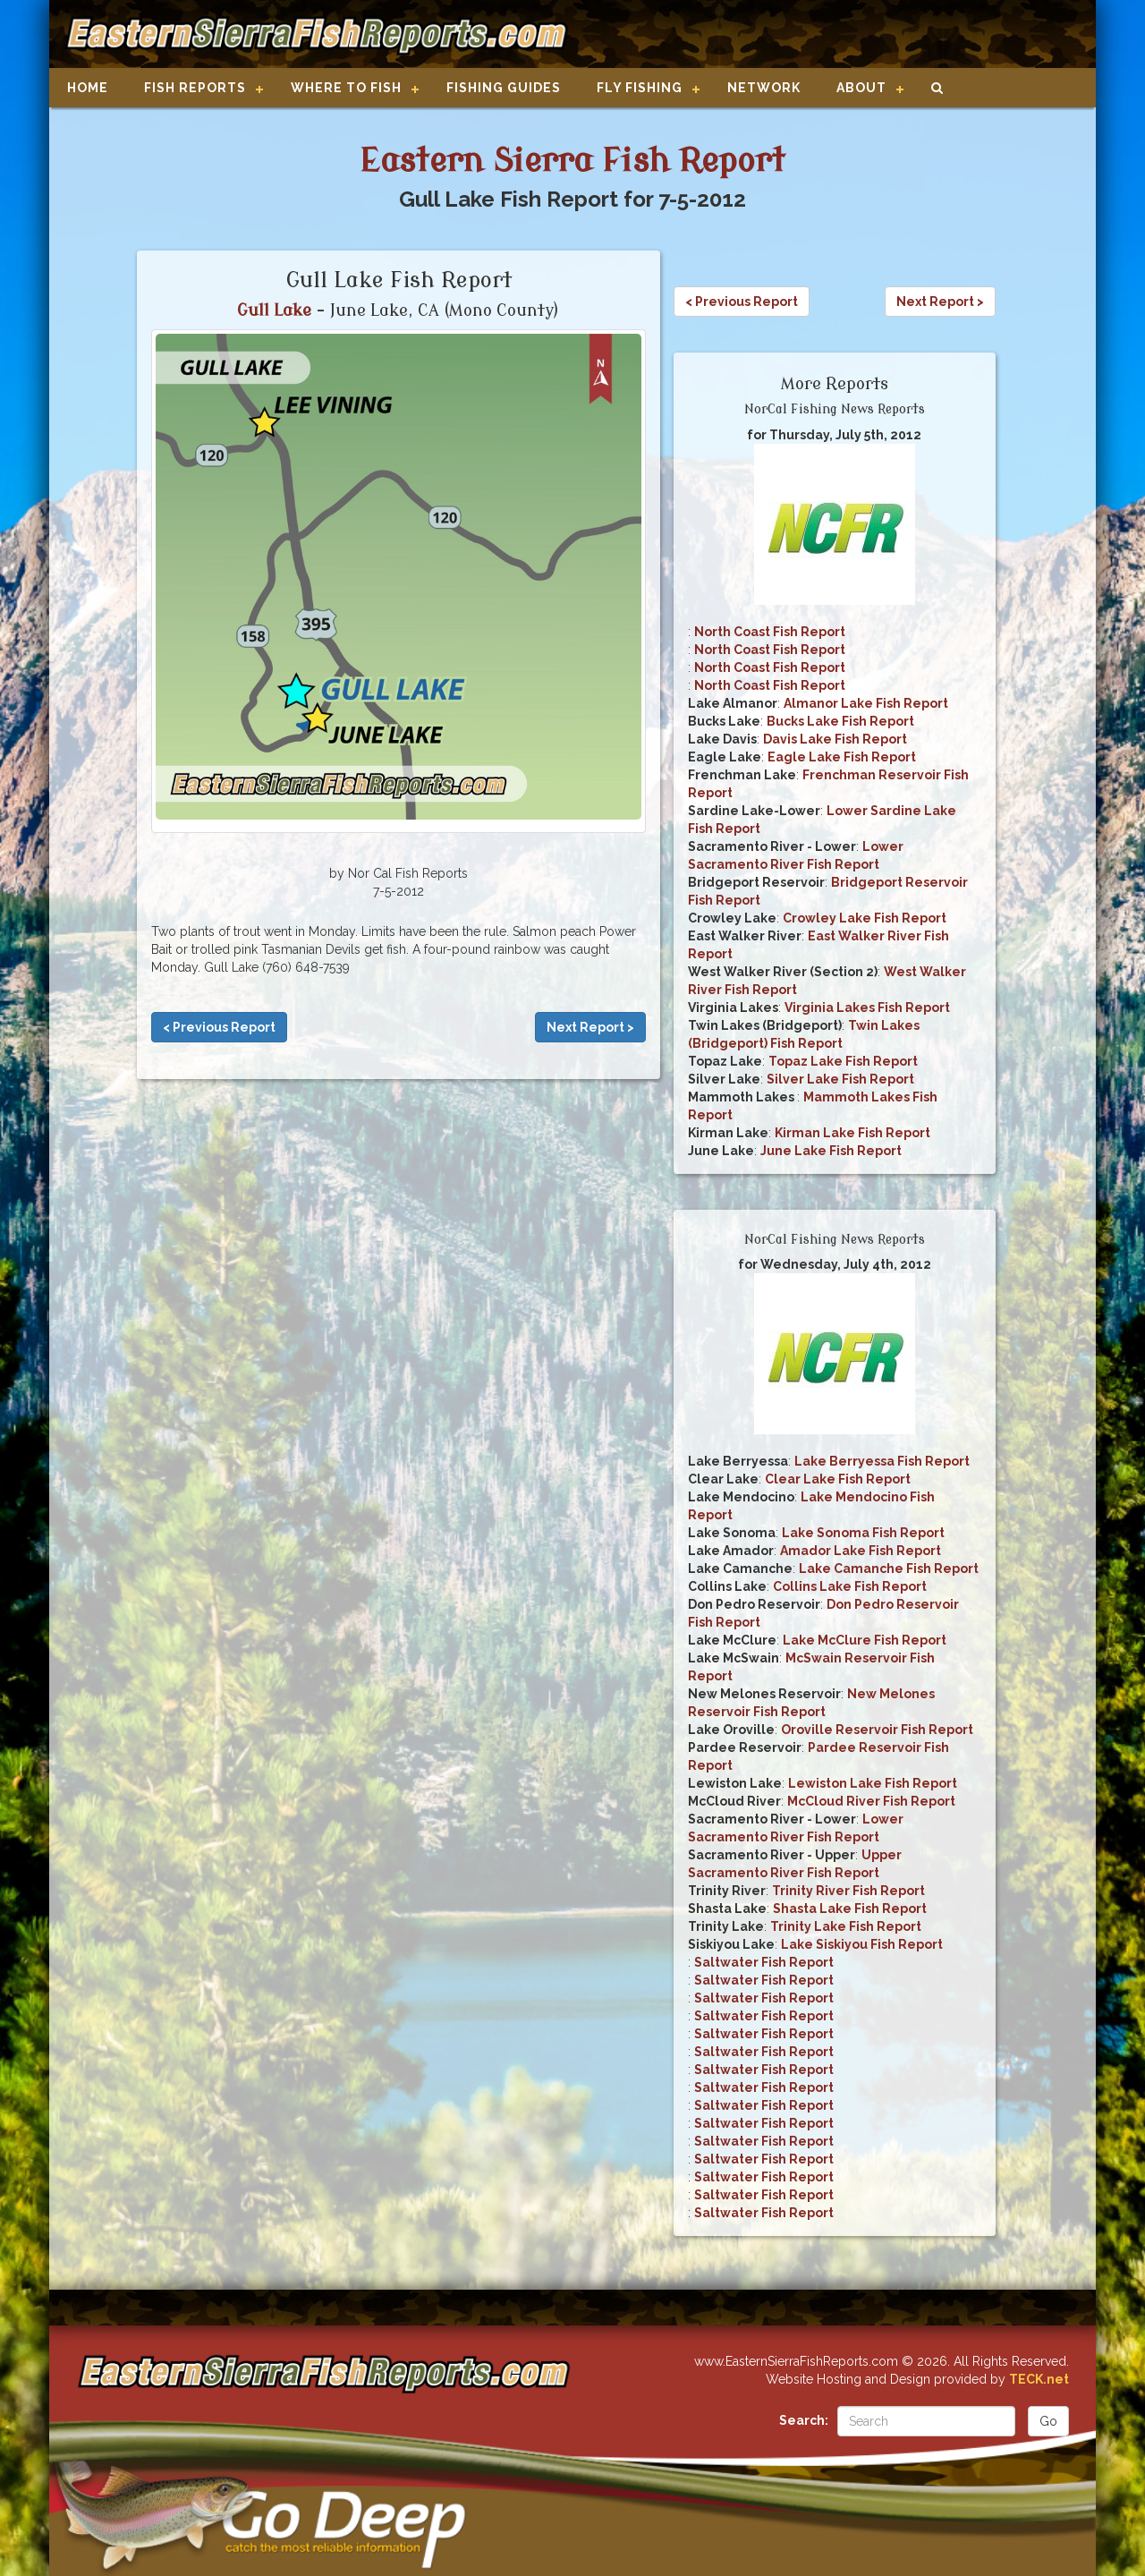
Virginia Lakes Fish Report (867, 1007)
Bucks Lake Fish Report (840, 721)
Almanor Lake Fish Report (866, 703)
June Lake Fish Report (831, 1150)
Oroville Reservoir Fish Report (877, 1729)
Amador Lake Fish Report (860, 1550)
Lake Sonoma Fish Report (863, 1533)
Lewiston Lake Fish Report (872, 1783)
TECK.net (1039, 2379)
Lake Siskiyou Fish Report (862, 1944)
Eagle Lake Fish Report (842, 757)
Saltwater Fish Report (764, 1962)
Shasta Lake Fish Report (850, 1908)
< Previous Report (219, 1027)
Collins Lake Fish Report (850, 1586)
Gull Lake (274, 310)
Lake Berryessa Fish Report (882, 1461)
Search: (803, 2420)
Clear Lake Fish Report (838, 1479)
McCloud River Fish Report (871, 1801)
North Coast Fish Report (769, 632)
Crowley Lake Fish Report (864, 918)
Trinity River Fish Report (848, 1890)
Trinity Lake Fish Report (845, 1926)
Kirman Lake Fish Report (852, 1133)
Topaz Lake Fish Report (843, 1061)
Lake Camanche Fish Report (889, 1568)
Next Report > (590, 1027)
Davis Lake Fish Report (835, 739)
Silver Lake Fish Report (840, 1079)
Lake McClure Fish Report (864, 1640)
